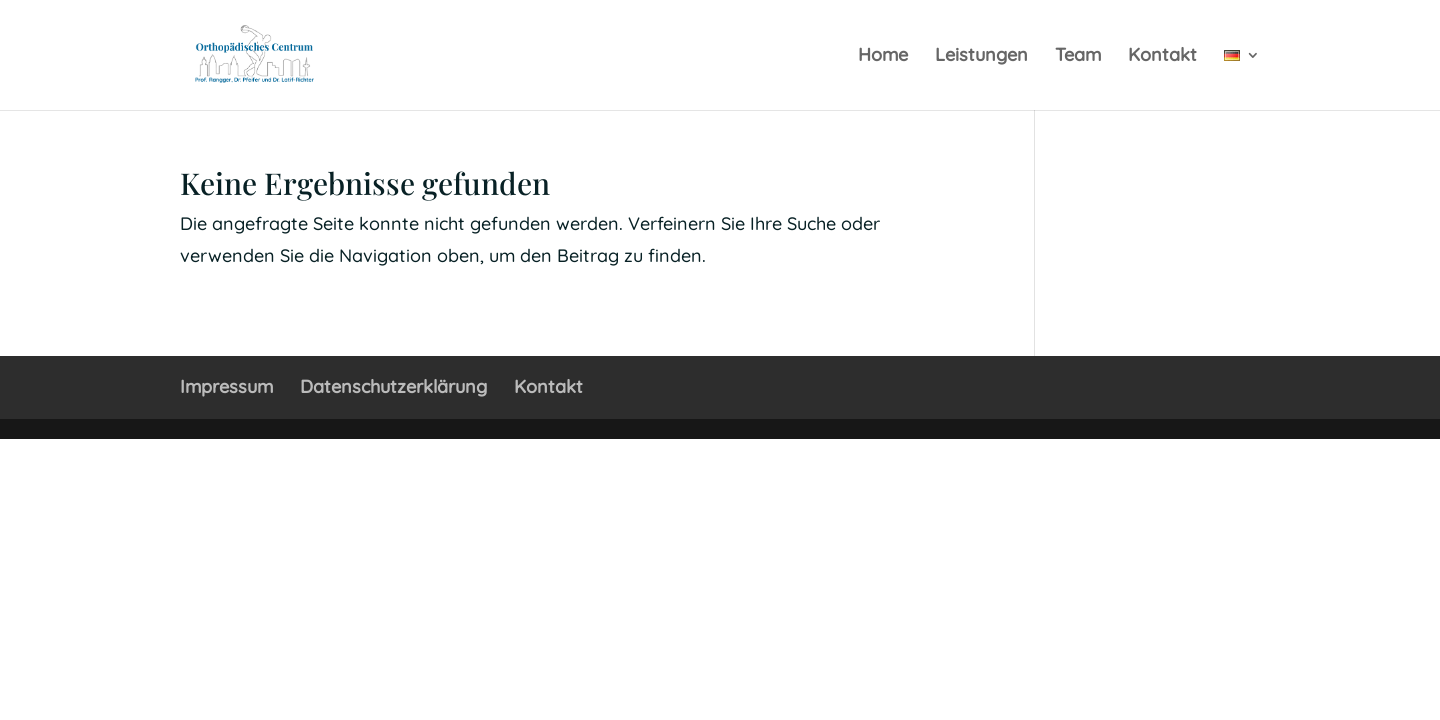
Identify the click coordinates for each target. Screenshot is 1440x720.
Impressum (226, 386)
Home (883, 57)
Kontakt (1162, 57)
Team (1078, 57)
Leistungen (981, 57)
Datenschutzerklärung (393, 386)
